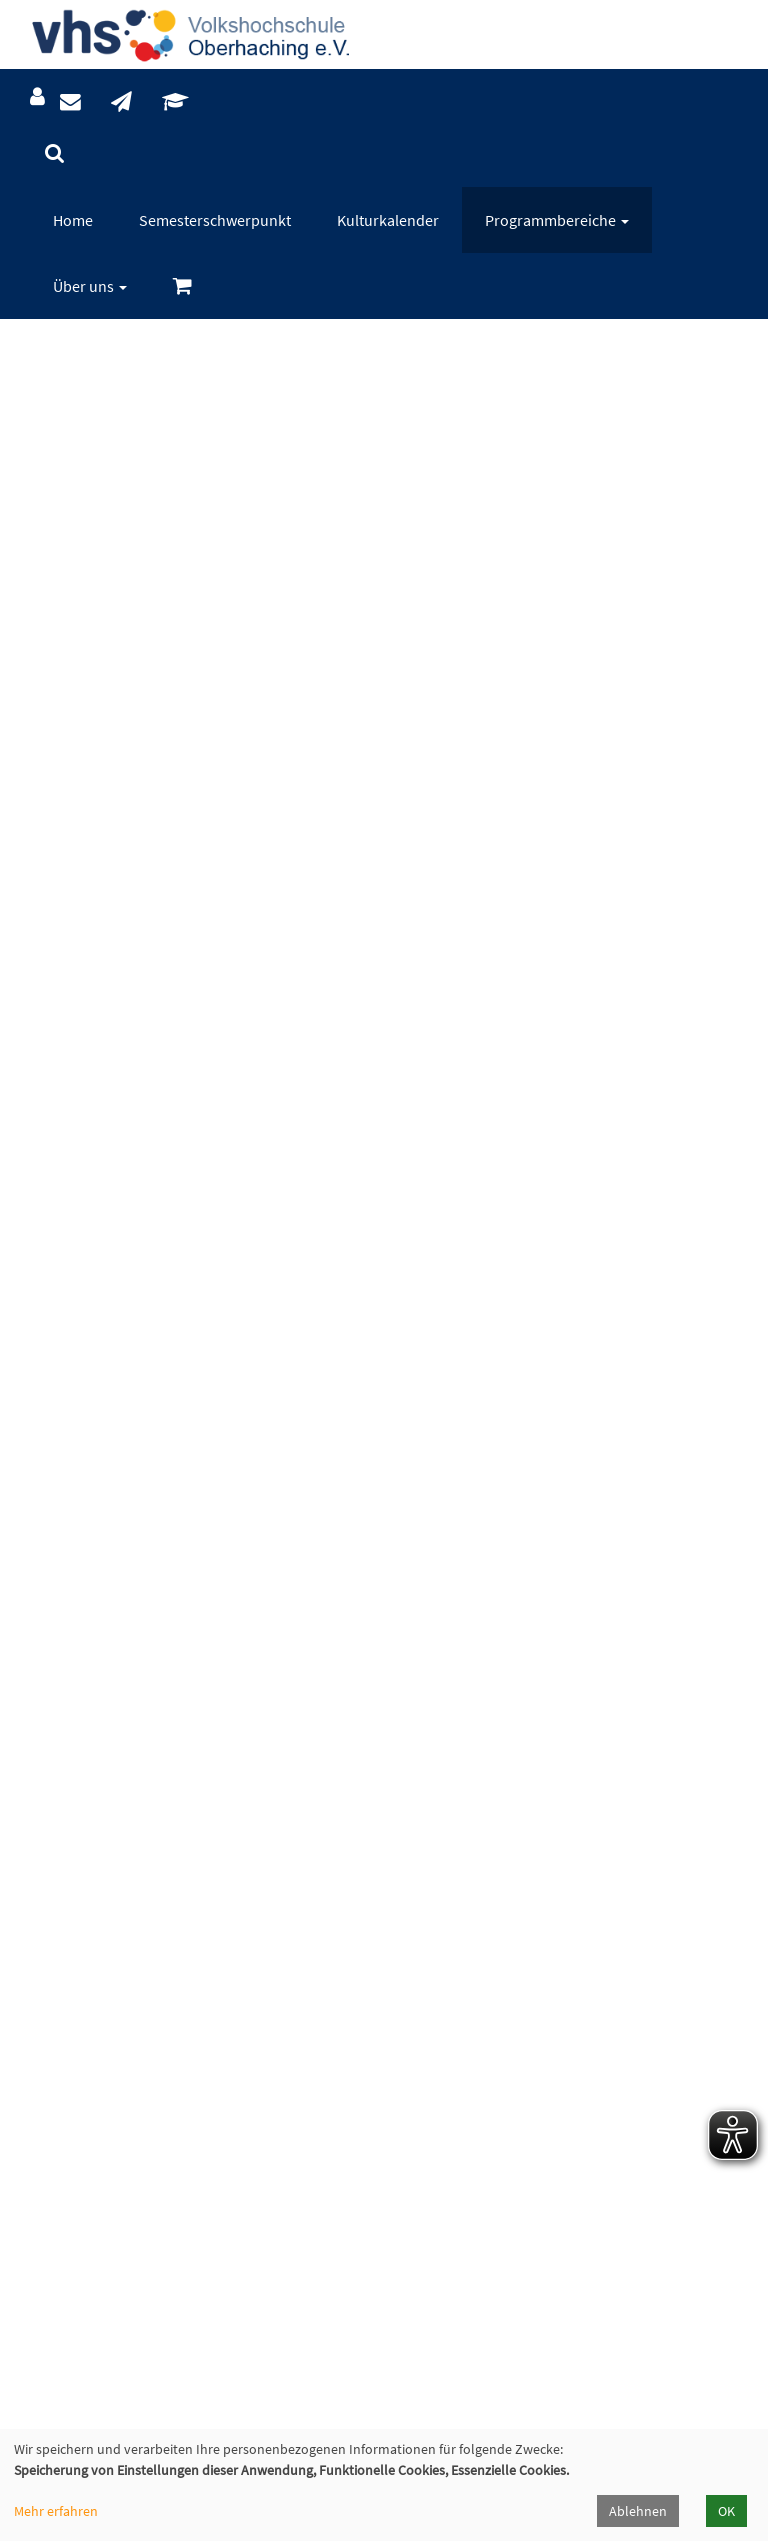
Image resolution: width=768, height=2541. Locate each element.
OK (726, 2511)
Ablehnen (638, 2511)
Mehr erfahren (56, 2511)
